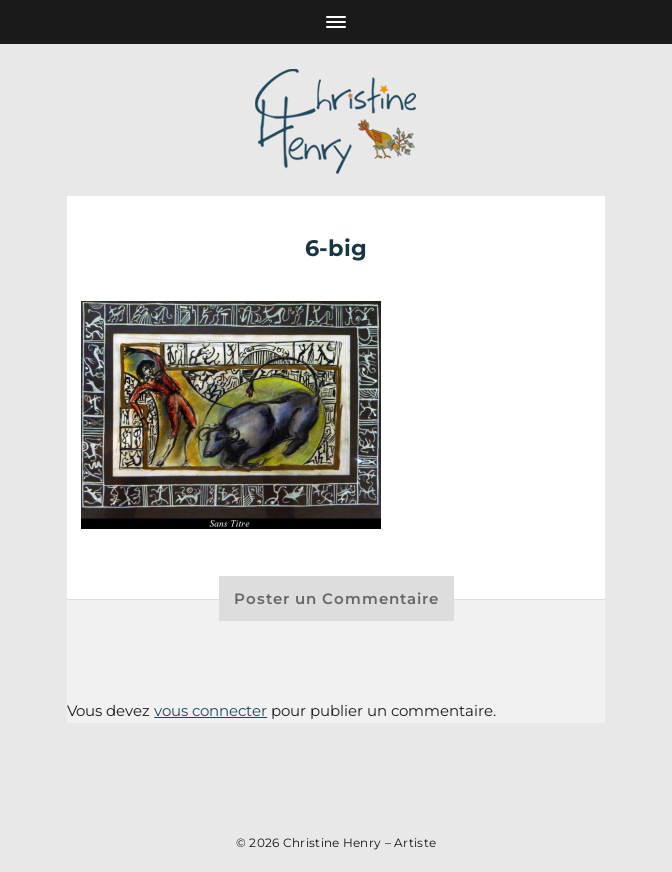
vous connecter (210, 710)
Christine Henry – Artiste (360, 842)
